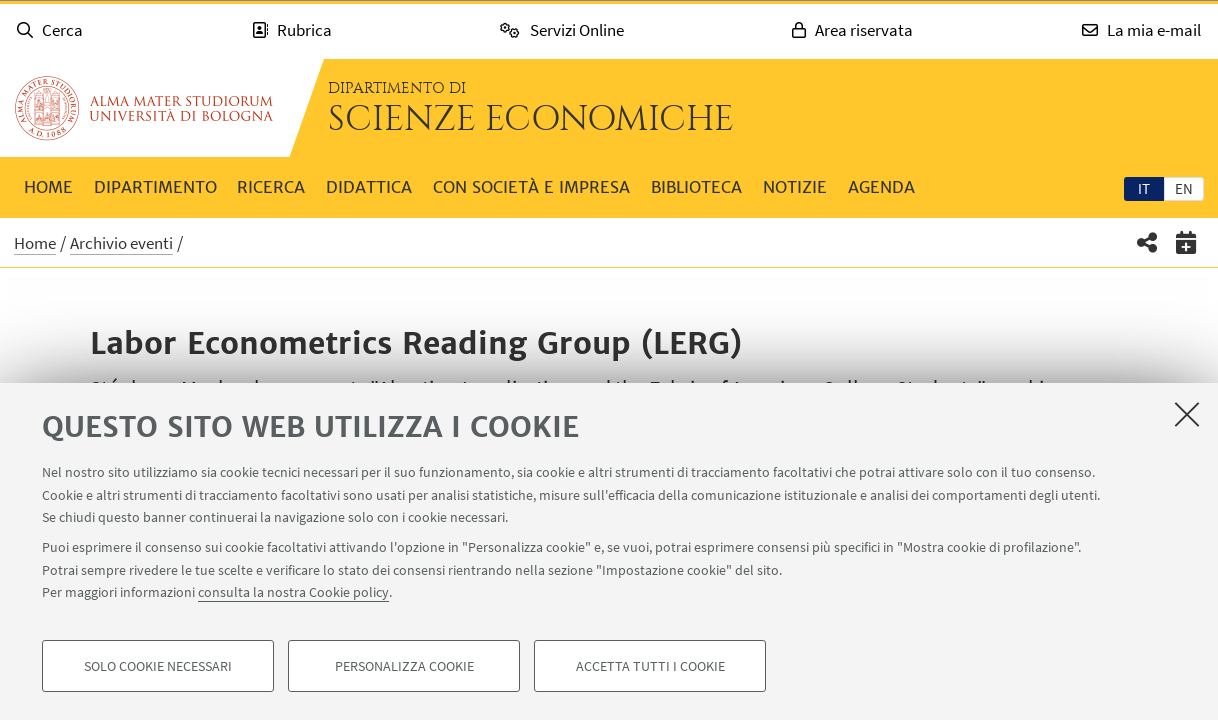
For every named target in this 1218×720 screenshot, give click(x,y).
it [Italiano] (1144, 188)
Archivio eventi (121, 243)
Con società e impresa (531, 187)
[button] (1147, 242)
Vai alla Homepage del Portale (144, 108)
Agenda (881, 187)
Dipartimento (155, 187)
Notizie (795, 187)
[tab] (1144, 188)
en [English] (1184, 188)
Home (48, 187)
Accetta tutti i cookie (650, 666)
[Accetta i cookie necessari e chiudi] (1187, 414)
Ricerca (271, 187)
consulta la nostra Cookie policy (293, 592)
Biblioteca (696, 187)
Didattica (369, 187)
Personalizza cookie (404, 666)
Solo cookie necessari (158, 666)
